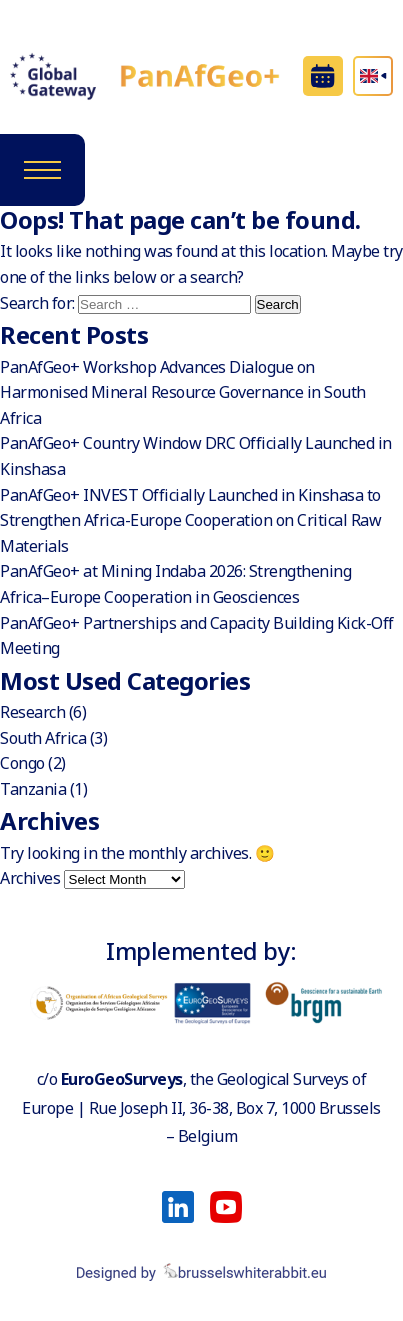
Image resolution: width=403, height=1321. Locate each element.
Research (32, 712)
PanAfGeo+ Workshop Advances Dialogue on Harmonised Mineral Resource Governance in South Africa (183, 392)
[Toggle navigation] (42, 170)
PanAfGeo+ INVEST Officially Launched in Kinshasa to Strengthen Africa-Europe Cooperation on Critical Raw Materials (190, 520)
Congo (22, 763)
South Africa (43, 738)
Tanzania (33, 789)
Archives (30, 878)
